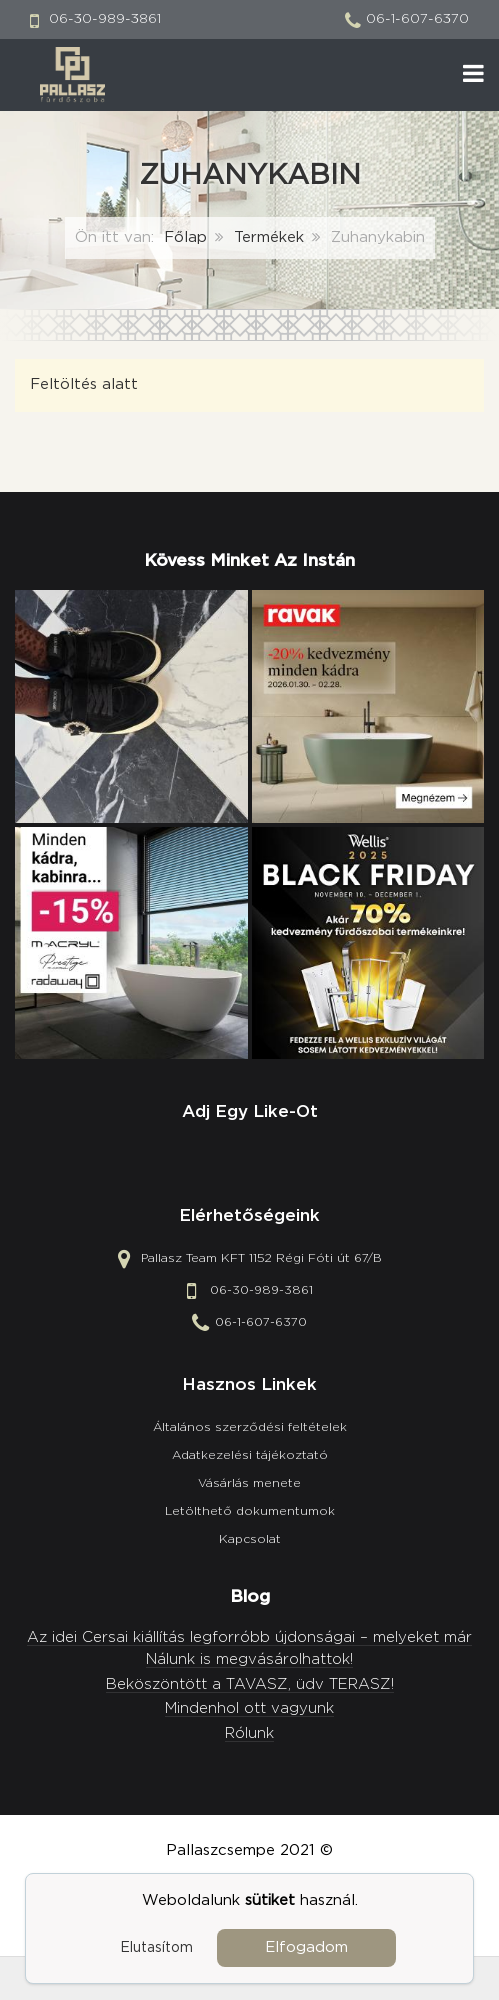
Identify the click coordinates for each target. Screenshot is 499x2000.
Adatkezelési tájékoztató (250, 1455)
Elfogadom (306, 1947)
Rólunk (249, 1733)
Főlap (185, 237)
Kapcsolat (250, 1539)
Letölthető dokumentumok (250, 1511)
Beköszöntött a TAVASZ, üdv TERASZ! (250, 1684)
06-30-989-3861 (105, 19)
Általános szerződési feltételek (250, 1427)
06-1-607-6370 (417, 19)
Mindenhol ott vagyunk (249, 1708)
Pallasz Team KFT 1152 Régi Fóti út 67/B (261, 1259)
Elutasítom (156, 1948)
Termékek (269, 237)
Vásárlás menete (249, 1483)
